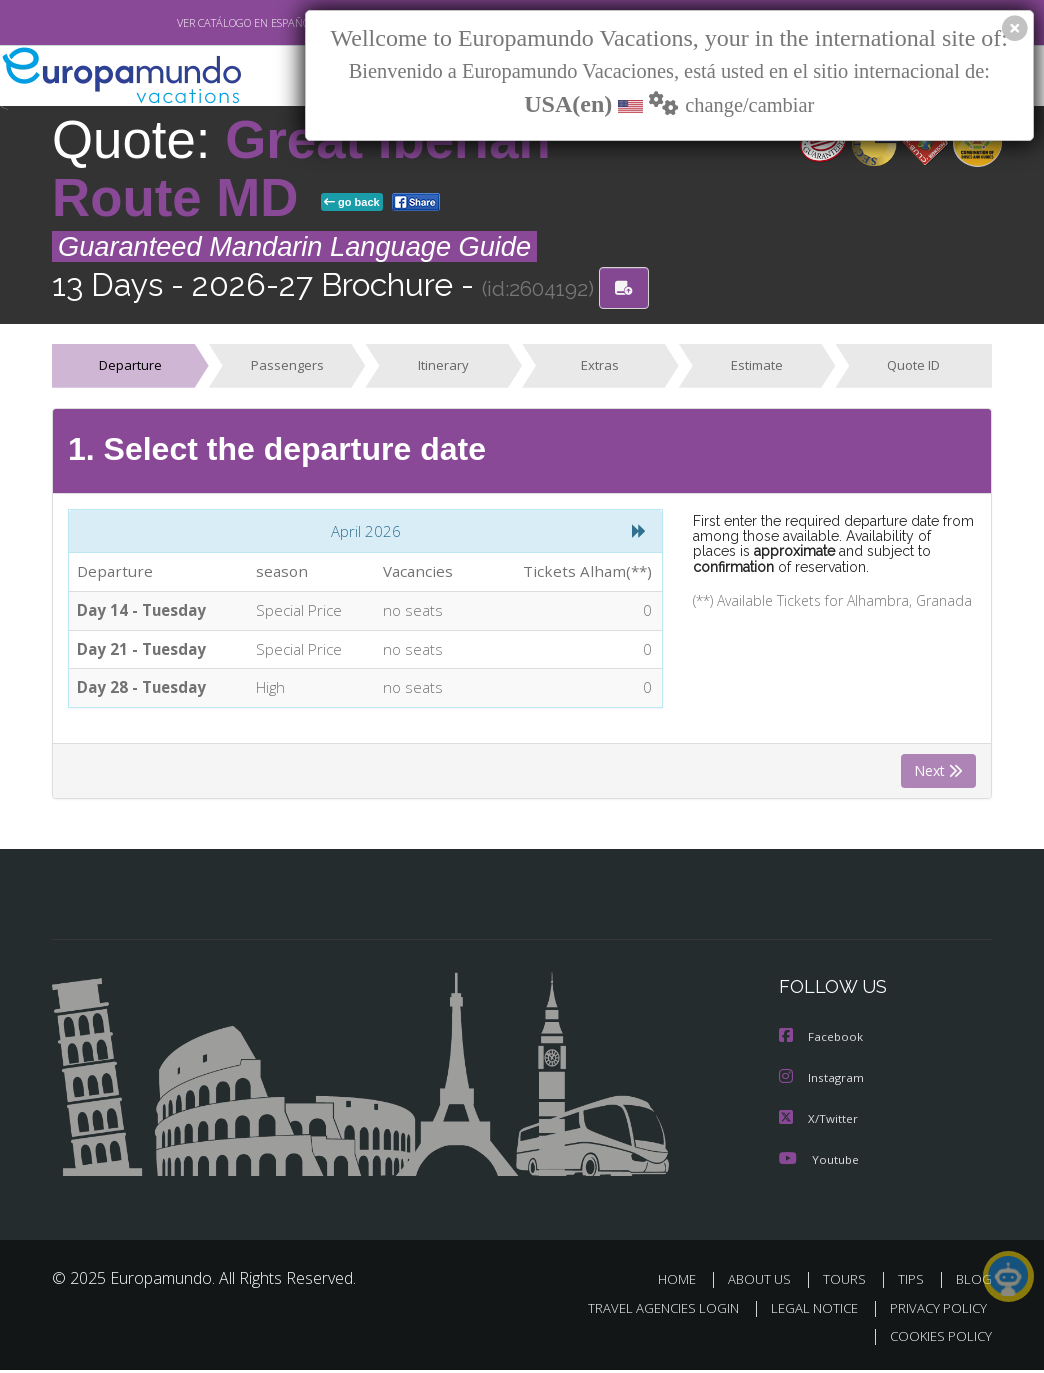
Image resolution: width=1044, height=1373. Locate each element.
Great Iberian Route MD (301, 168)
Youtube (819, 1162)
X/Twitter (819, 1122)
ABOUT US (765, 1282)
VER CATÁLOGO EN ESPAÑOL (200, 23)
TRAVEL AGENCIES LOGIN (648, 1310)
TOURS (848, 1282)
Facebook (822, 1042)
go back (352, 202)
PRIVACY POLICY (933, 1310)
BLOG (974, 1282)
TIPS (913, 1282)
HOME (684, 1282)
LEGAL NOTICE (805, 1310)
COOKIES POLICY (936, 1339)
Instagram (822, 1082)
